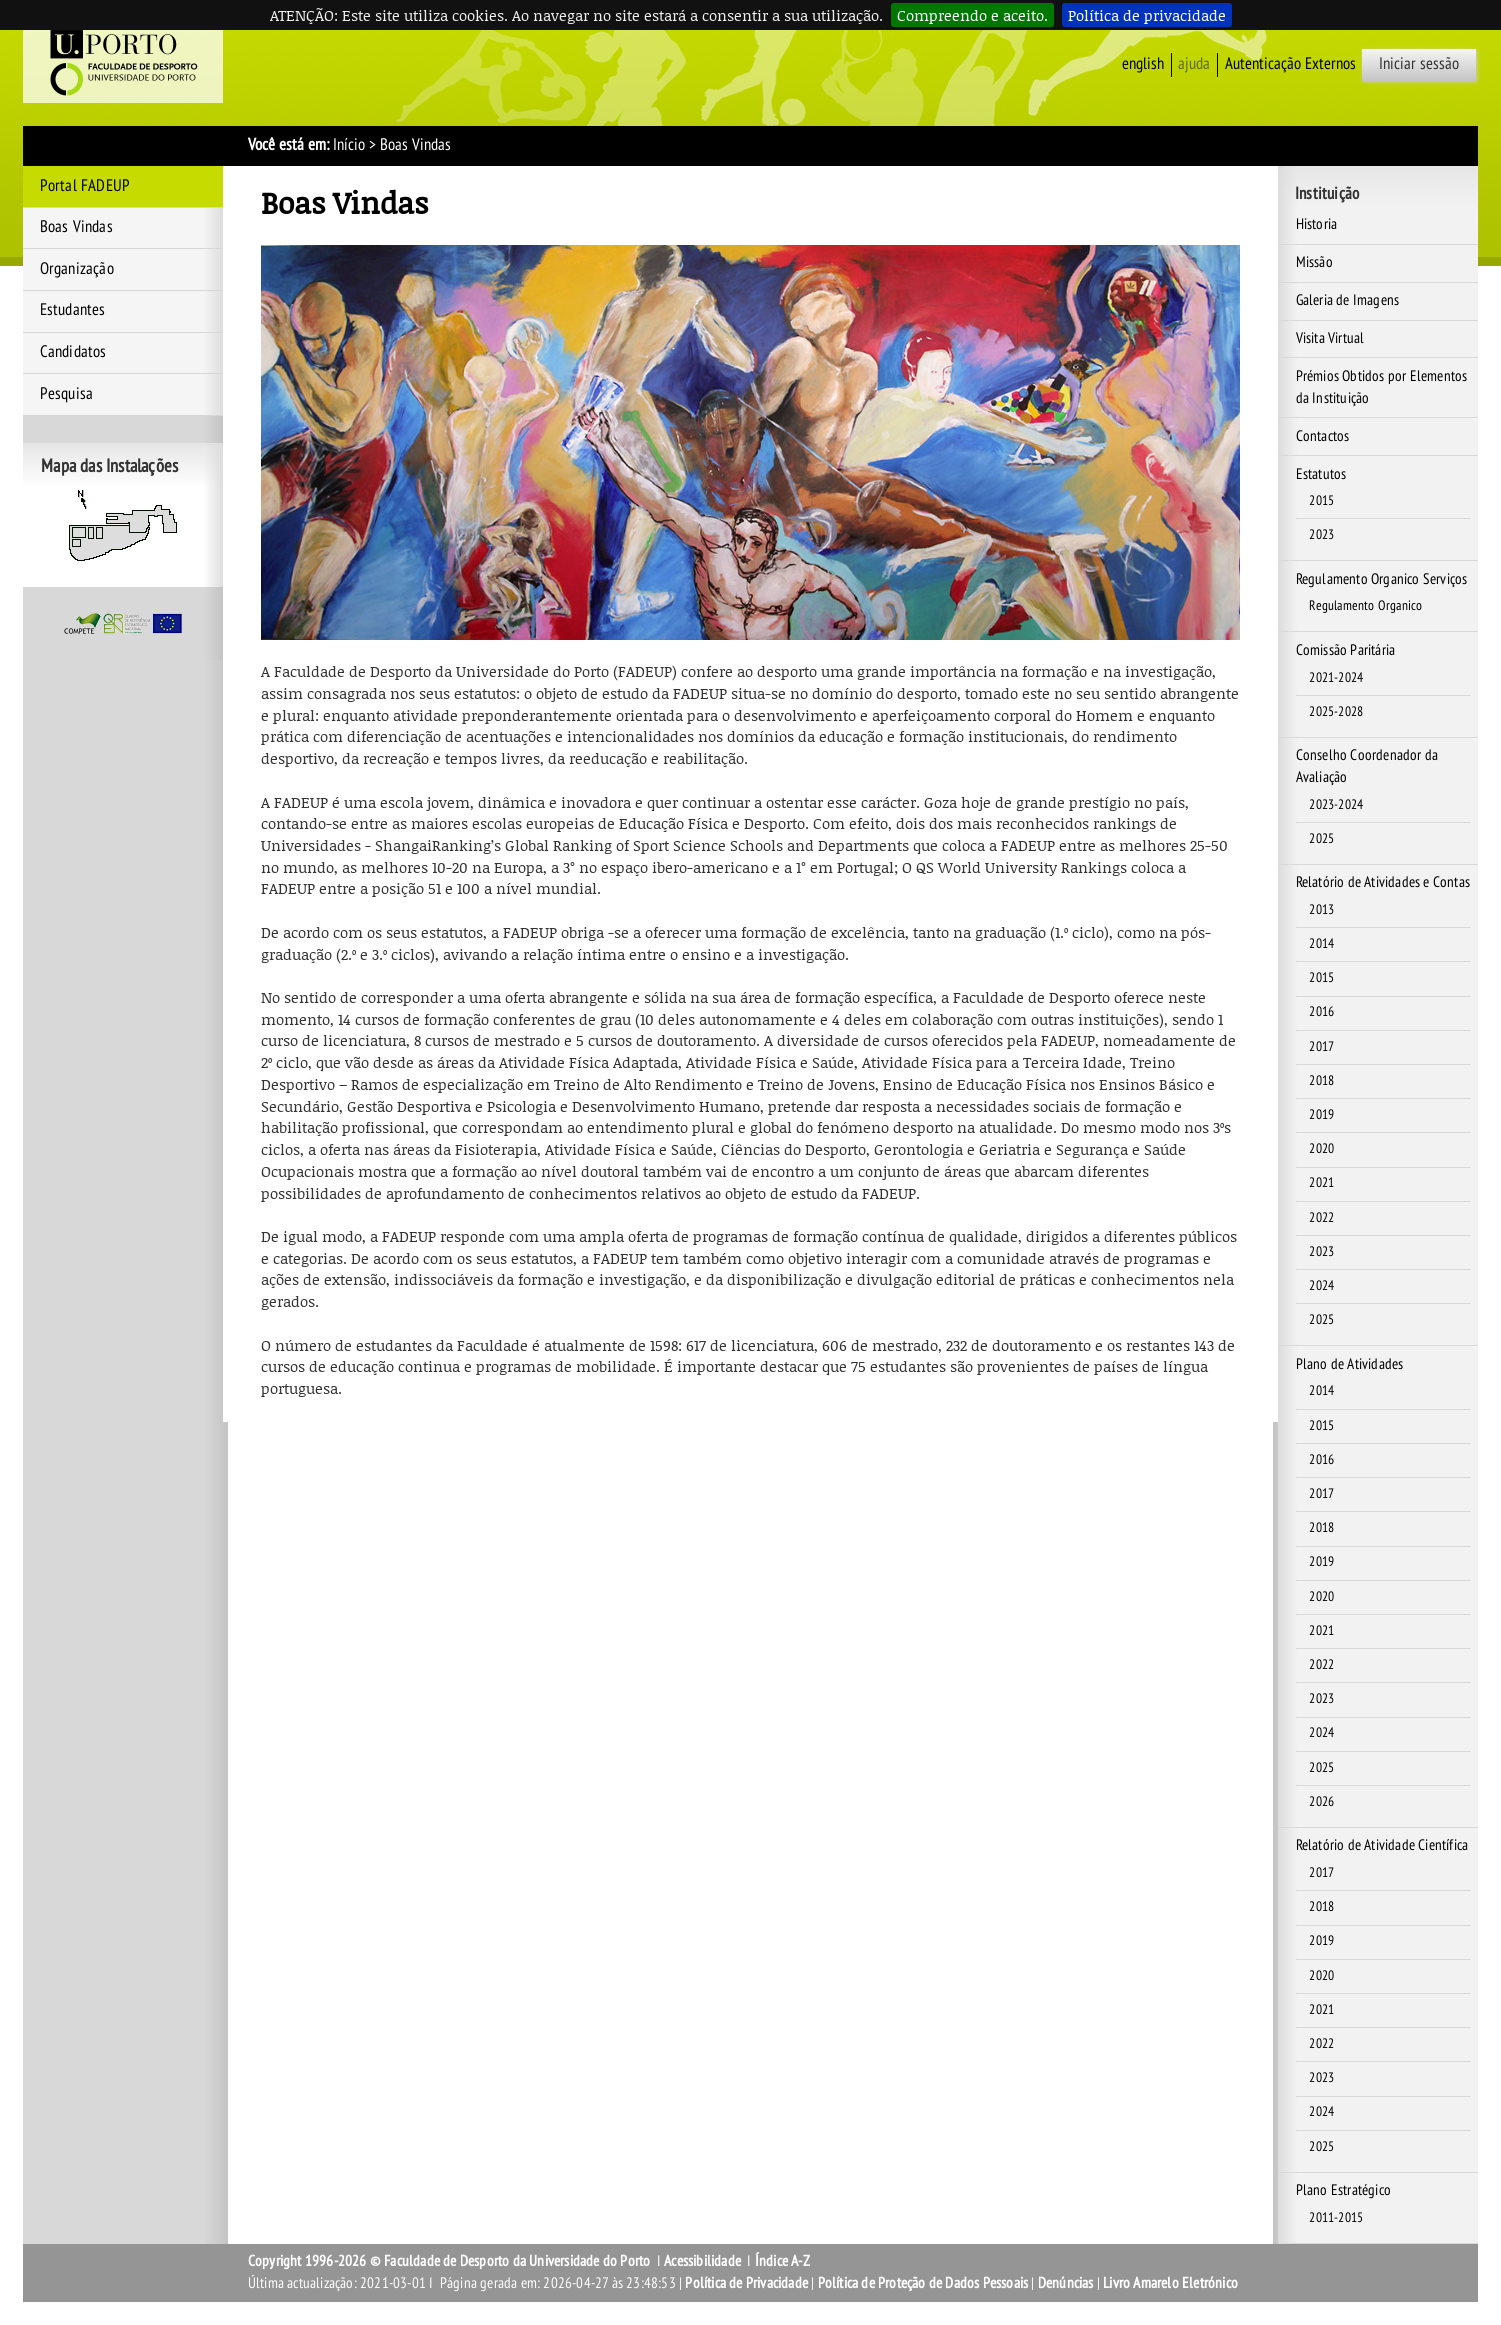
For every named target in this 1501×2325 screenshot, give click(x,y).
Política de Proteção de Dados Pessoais (923, 2283)
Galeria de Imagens (1348, 300)
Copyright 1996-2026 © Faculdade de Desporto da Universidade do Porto (449, 2261)
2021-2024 (1336, 678)
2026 (1321, 1802)
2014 (1321, 944)
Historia (1317, 224)
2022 (1321, 1218)
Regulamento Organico (1365, 606)
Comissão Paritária (1346, 650)
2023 (1321, 535)
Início (349, 145)
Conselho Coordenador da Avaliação (1367, 766)
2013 (1321, 910)
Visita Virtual (1330, 338)
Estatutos (1321, 474)
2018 (1321, 1081)
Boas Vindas (76, 227)
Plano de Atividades (1350, 1364)
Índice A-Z (782, 2261)
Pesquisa (67, 394)
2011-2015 (1336, 2218)
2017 (1321, 1047)
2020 (1321, 1149)
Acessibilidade (702, 2261)
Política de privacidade (1147, 15)
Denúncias (1066, 2283)
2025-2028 (1336, 712)
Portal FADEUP (85, 186)
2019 (1321, 1115)
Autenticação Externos (1290, 64)
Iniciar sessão (1419, 64)
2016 (1321, 1012)
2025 (1321, 839)
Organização (77, 269)
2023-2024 (1336, 805)
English (1143, 64)
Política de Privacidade (746, 2283)
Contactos (1323, 436)
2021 (1321, 1183)
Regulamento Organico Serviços (1382, 579)
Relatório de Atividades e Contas (1383, 882)
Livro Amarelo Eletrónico (1170, 2283)
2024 (1321, 1286)
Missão (1314, 262)
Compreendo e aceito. (972, 15)
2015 (1321, 501)
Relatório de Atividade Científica (1382, 1845)
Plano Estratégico (1343, 2190)
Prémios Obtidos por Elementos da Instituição (1382, 387)
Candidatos (73, 352)
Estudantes (73, 310)
